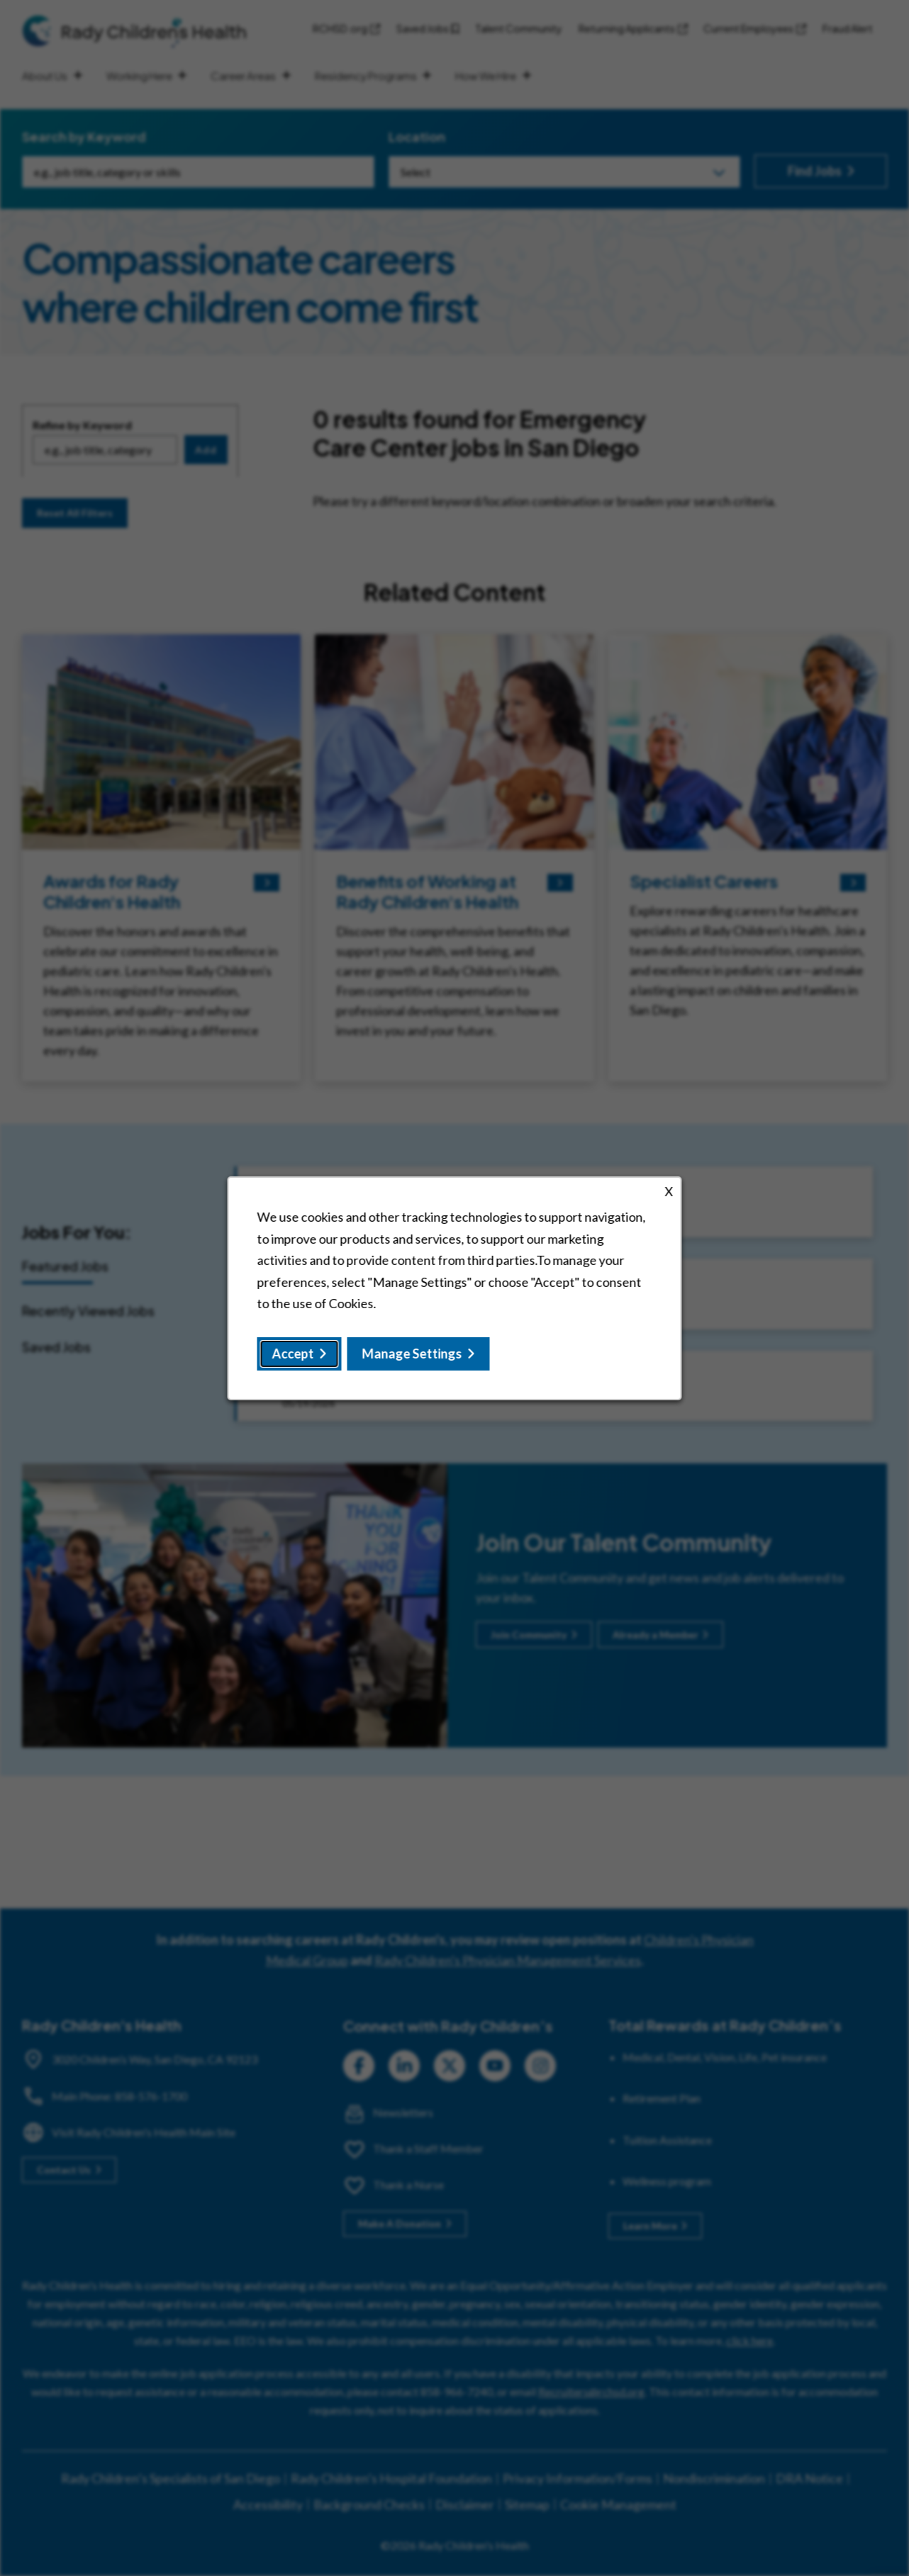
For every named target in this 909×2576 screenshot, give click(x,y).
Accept (293, 1353)
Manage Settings (412, 1353)
